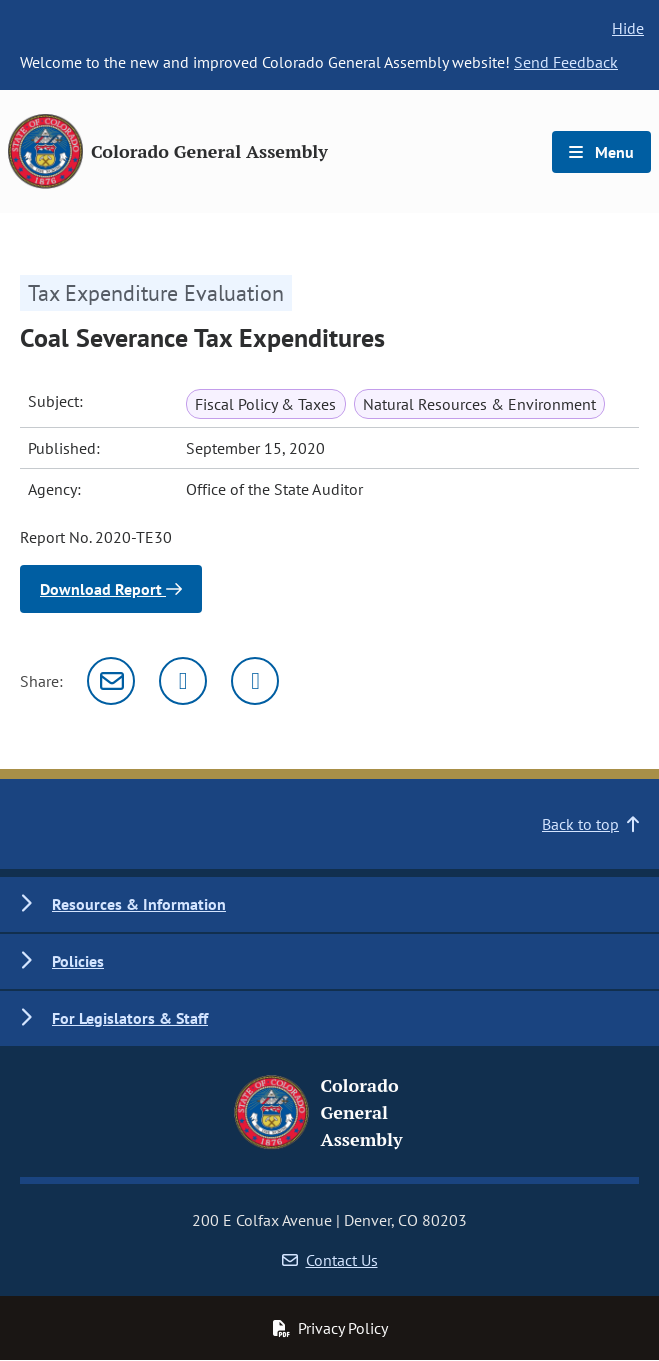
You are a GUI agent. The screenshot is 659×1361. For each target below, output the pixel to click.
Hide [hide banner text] (628, 28)
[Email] (111, 681)
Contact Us (330, 1260)
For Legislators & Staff (130, 1018)
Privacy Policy (330, 1328)
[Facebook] (255, 681)
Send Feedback (566, 62)
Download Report (111, 589)
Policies (78, 961)
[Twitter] (183, 681)
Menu (601, 152)
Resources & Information (139, 904)
